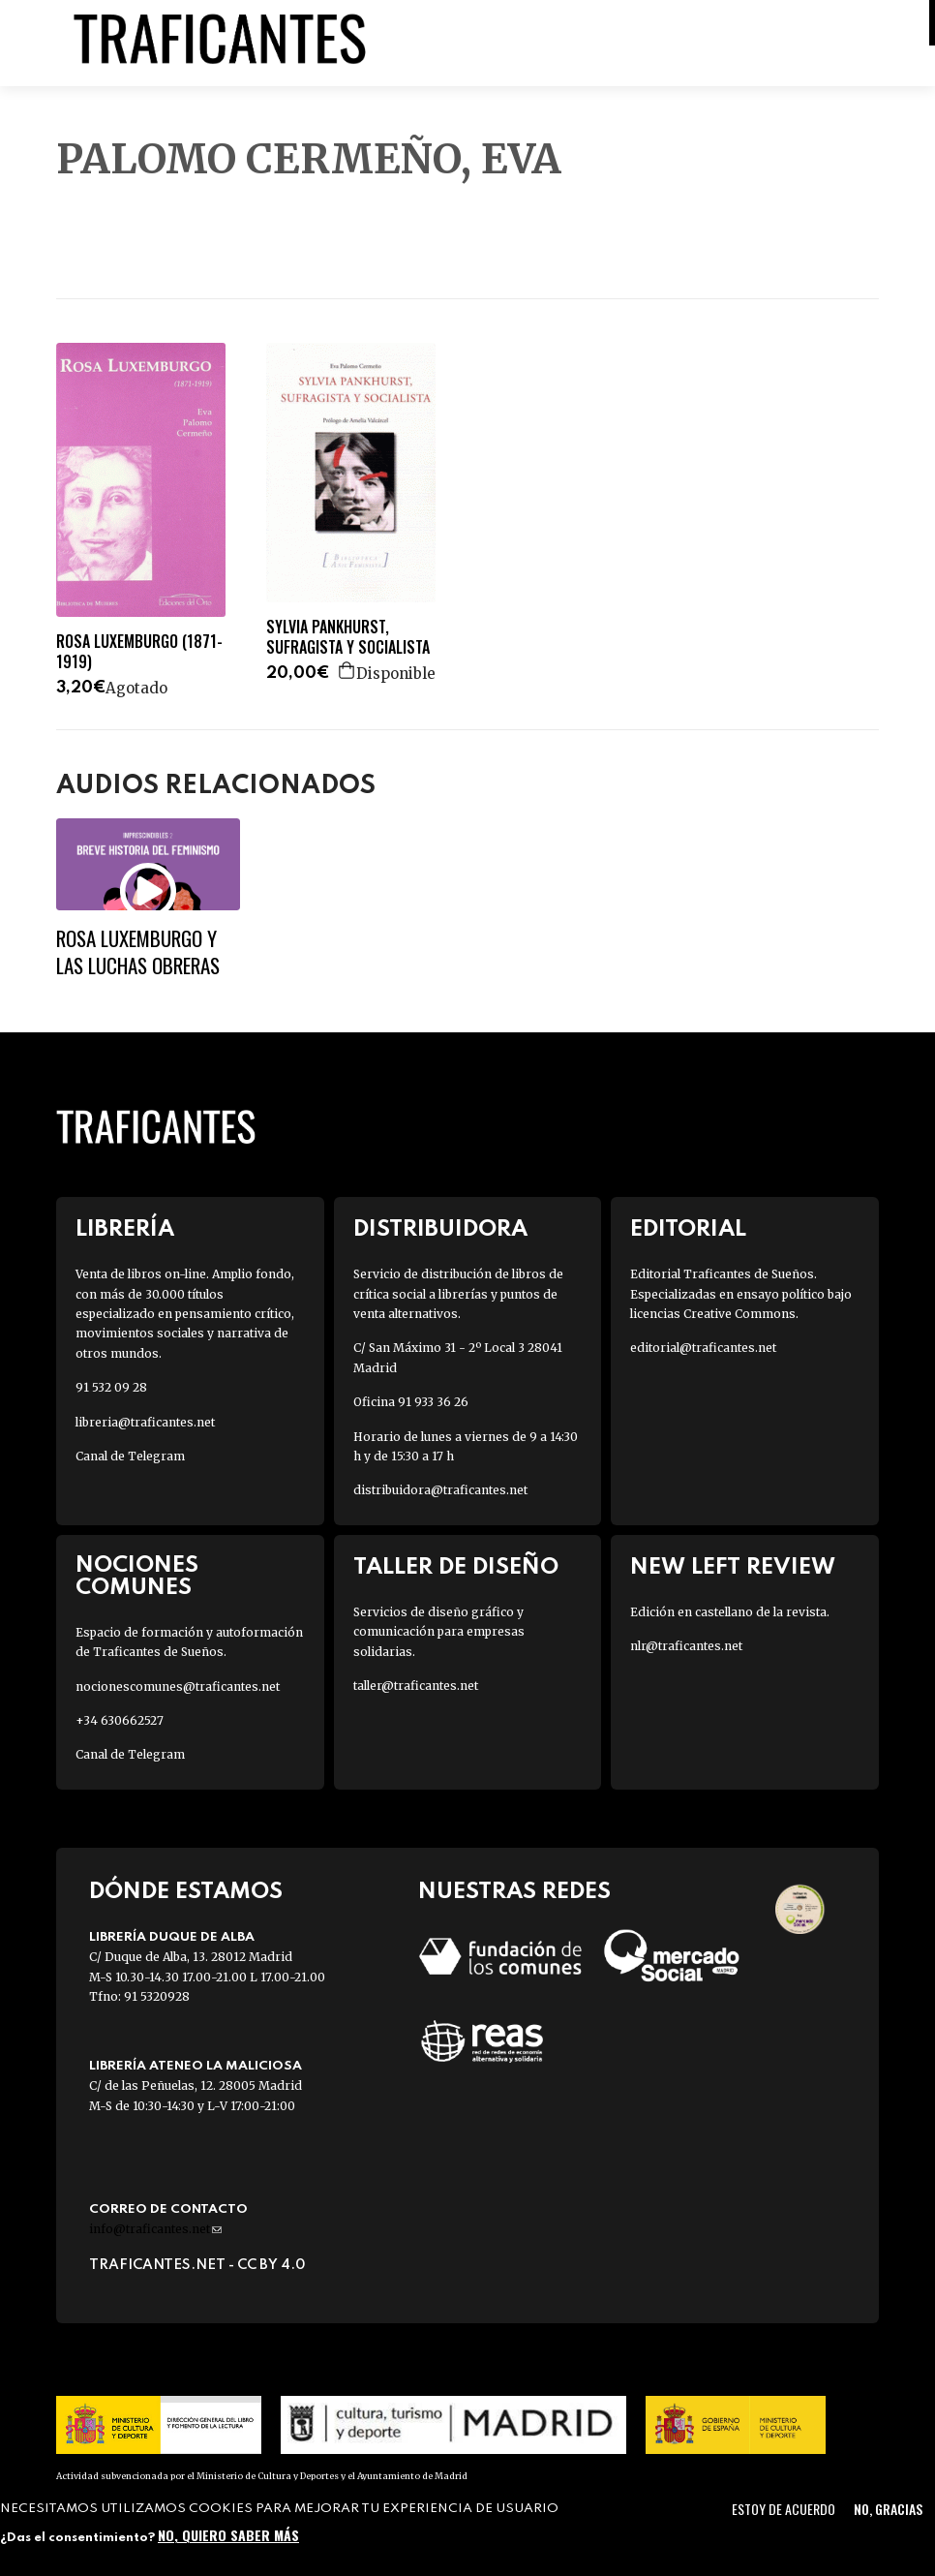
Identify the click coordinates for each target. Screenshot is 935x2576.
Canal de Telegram (130, 1456)
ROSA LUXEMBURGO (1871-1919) (139, 651)
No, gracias (888, 2509)
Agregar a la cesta (347, 670)
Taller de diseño (455, 1567)
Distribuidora (440, 1229)
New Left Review (732, 1567)
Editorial (688, 1229)
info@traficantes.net (155, 2229)
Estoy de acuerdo (783, 2509)
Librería (124, 1229)
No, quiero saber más (228, 2535)
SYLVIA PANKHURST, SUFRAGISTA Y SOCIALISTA (348, 637)
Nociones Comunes (136, 1576)
